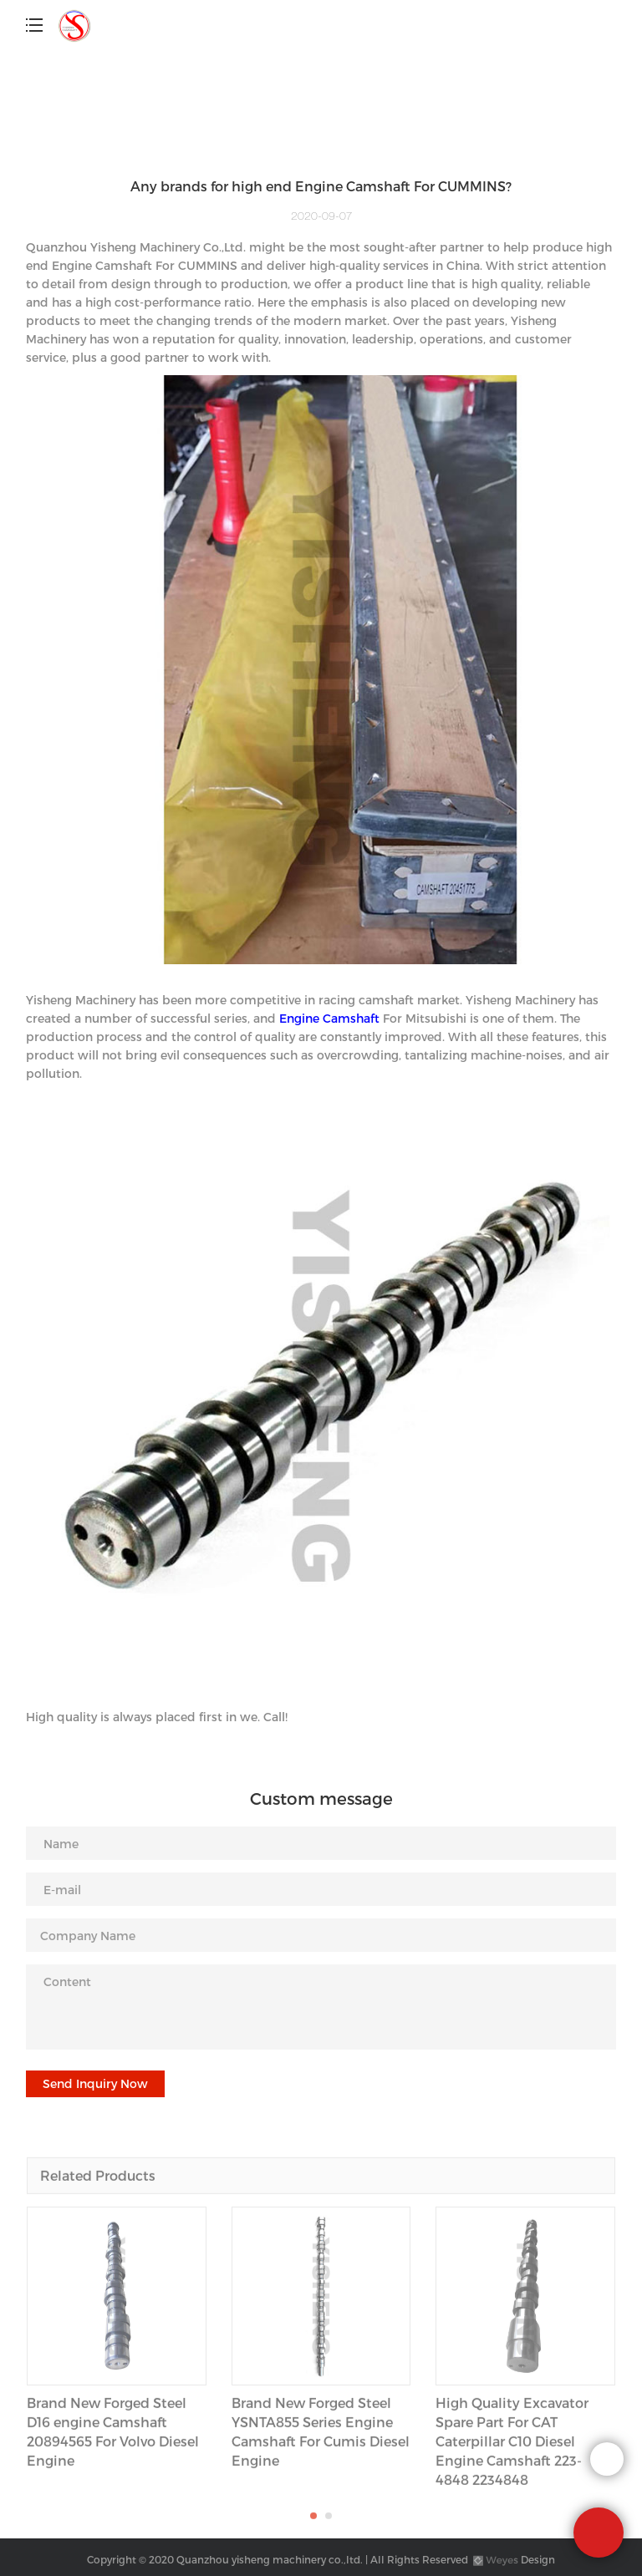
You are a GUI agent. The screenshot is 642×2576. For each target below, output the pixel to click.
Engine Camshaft (329, 1018)
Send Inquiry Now (95, 2083)
